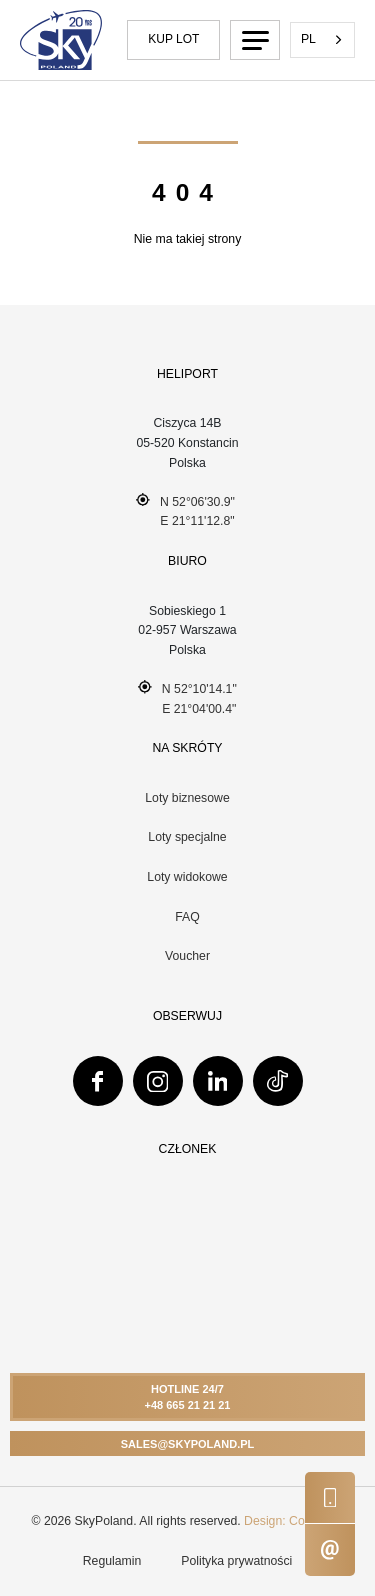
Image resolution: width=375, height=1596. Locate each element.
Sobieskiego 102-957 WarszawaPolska (187, 630)
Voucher (187, 956)
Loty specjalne (187, 837)
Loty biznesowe (187, 798)
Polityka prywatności (236, 1561)
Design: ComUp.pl (293, 1521)
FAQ (187, 917)
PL (308, 39)
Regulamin (112, 1561)
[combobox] (322, 40)
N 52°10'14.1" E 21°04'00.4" (187, 698)
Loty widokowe (187, 877)
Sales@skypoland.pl (188, 1444)
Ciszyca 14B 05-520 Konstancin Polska (187, 442)
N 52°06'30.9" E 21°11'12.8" (185, 511)
